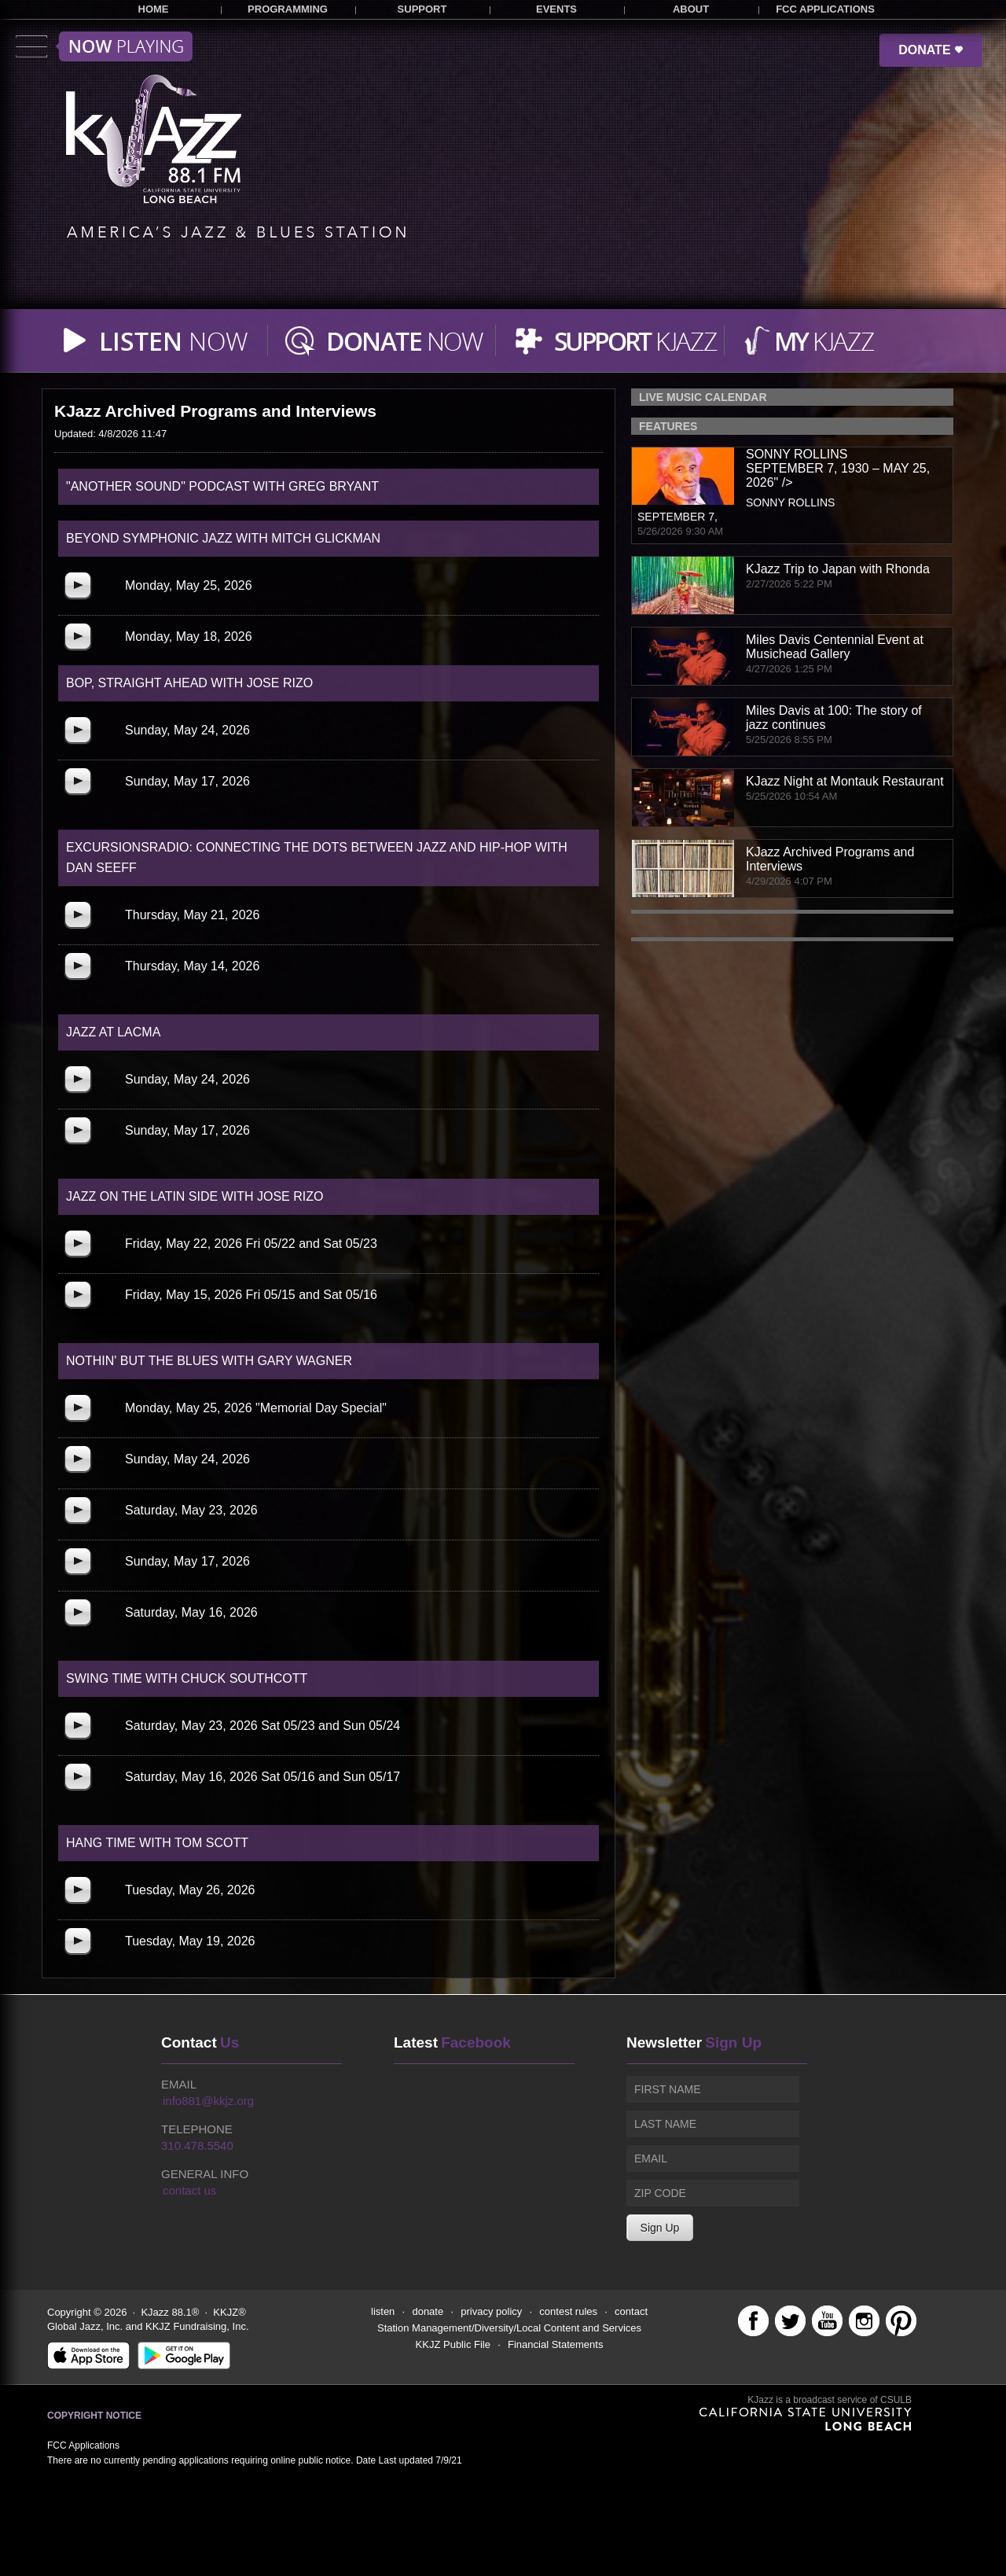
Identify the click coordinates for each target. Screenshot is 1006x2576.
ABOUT (691, 9)
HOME (153, 9)
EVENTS (556, 9)
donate (427, 2311)
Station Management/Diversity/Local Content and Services (509, 2328)
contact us (189, 2190)
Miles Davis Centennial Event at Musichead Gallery (834, 647)
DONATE (931, 50)
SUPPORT (422, 9)
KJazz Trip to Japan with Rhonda (838, 569)
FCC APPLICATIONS (825, 9)
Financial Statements (555, 2344)
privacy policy (491, 2311)
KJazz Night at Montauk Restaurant (845, 781)
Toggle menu (104, 46)
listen (383, 2311)
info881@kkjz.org (208, 2100)
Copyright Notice (94, 2415)
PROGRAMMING (288, 9)
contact (631, 2311)
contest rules (568, 2311)
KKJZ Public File (453, 2344)
